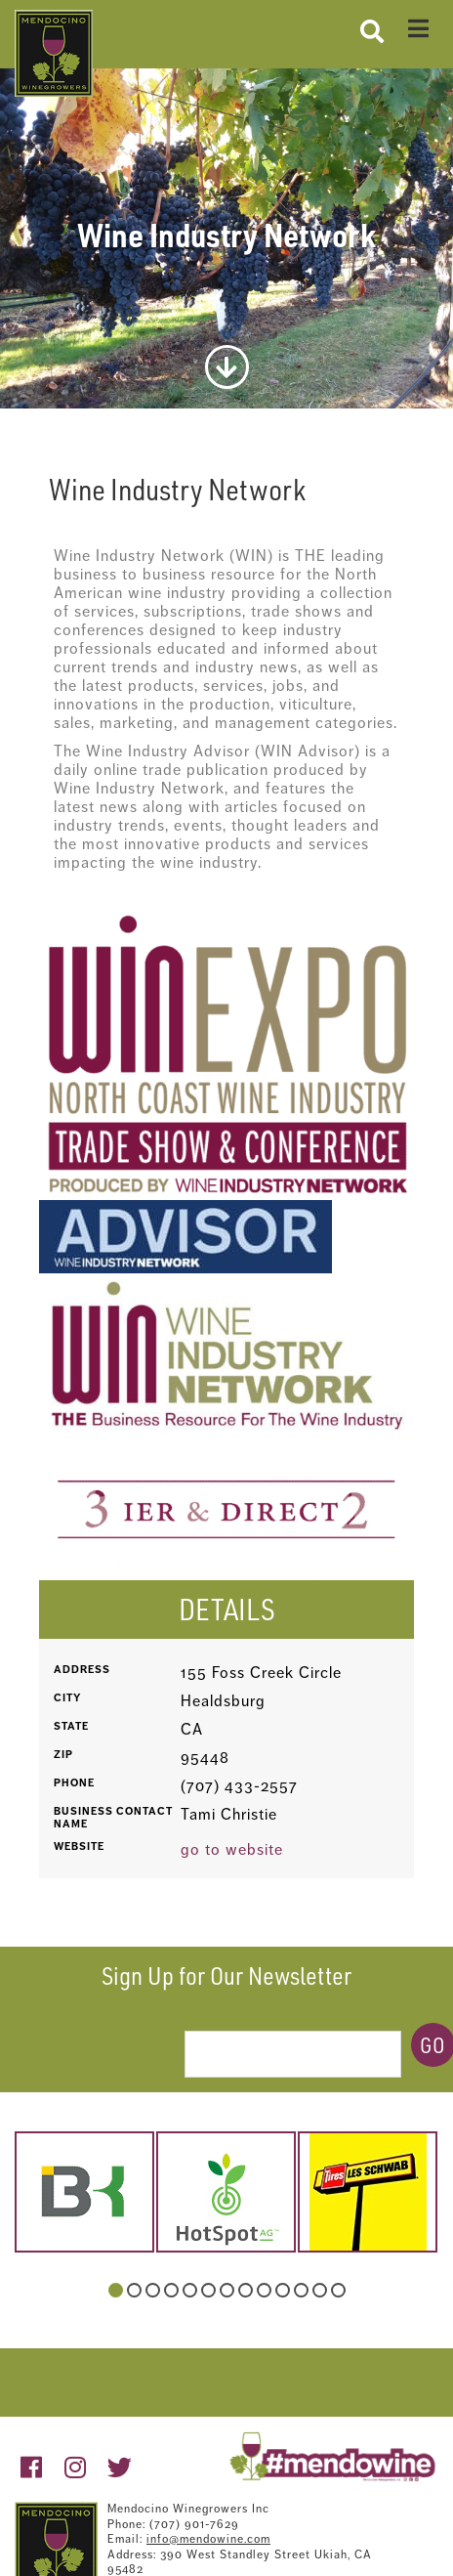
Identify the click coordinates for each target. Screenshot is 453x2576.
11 (301, 2290)
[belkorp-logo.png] (84, 2192)
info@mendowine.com (208, 2539)
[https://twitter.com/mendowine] (120, 2468)
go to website (232, 1849)
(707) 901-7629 (194, 2524)
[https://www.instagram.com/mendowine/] (76, 2468)
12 (319, 2290)
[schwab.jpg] (367, 2192)
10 (282, 2290)
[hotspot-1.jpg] (226, 2192)
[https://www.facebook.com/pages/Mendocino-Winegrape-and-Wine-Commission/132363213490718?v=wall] (32, 2468)
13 (338, 2290)
